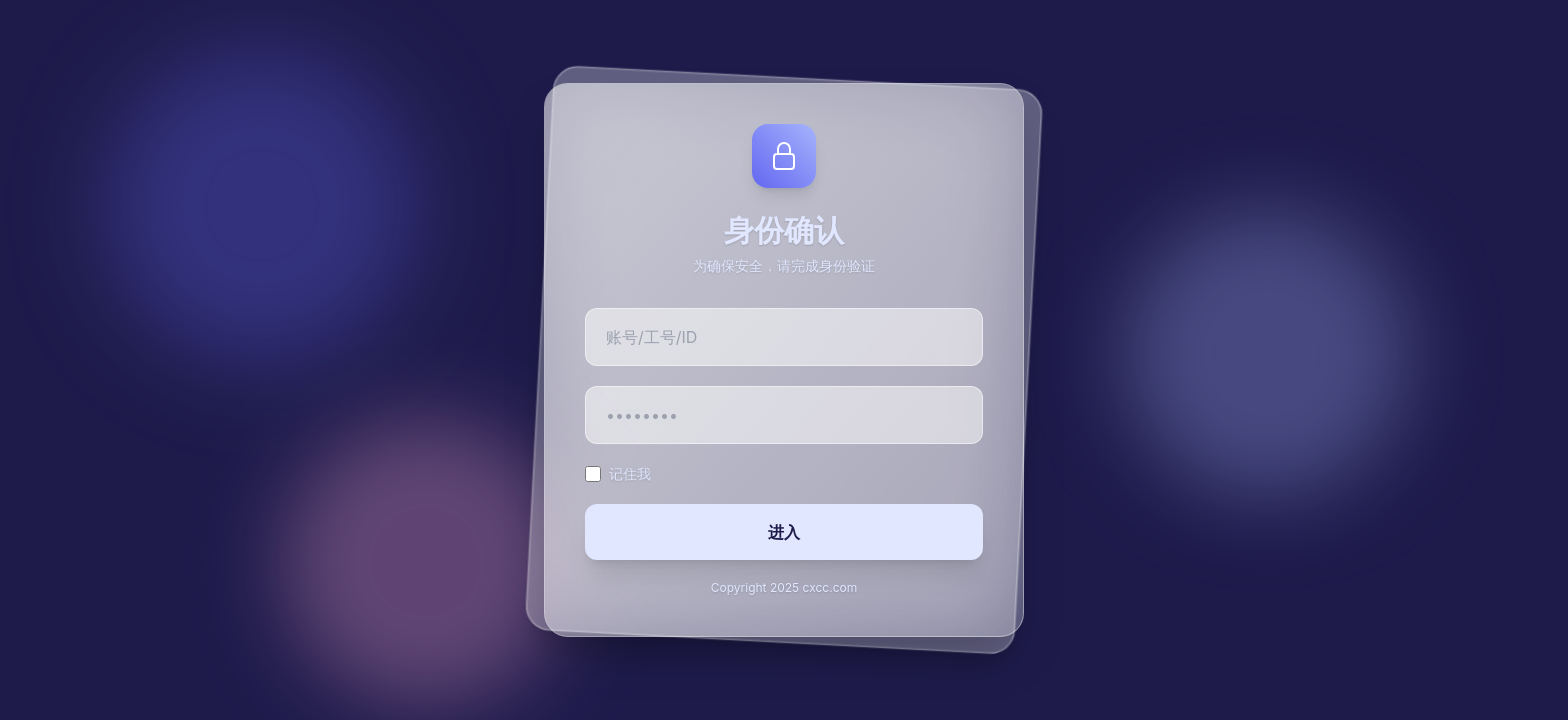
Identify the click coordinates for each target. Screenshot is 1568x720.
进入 (784, 532)
